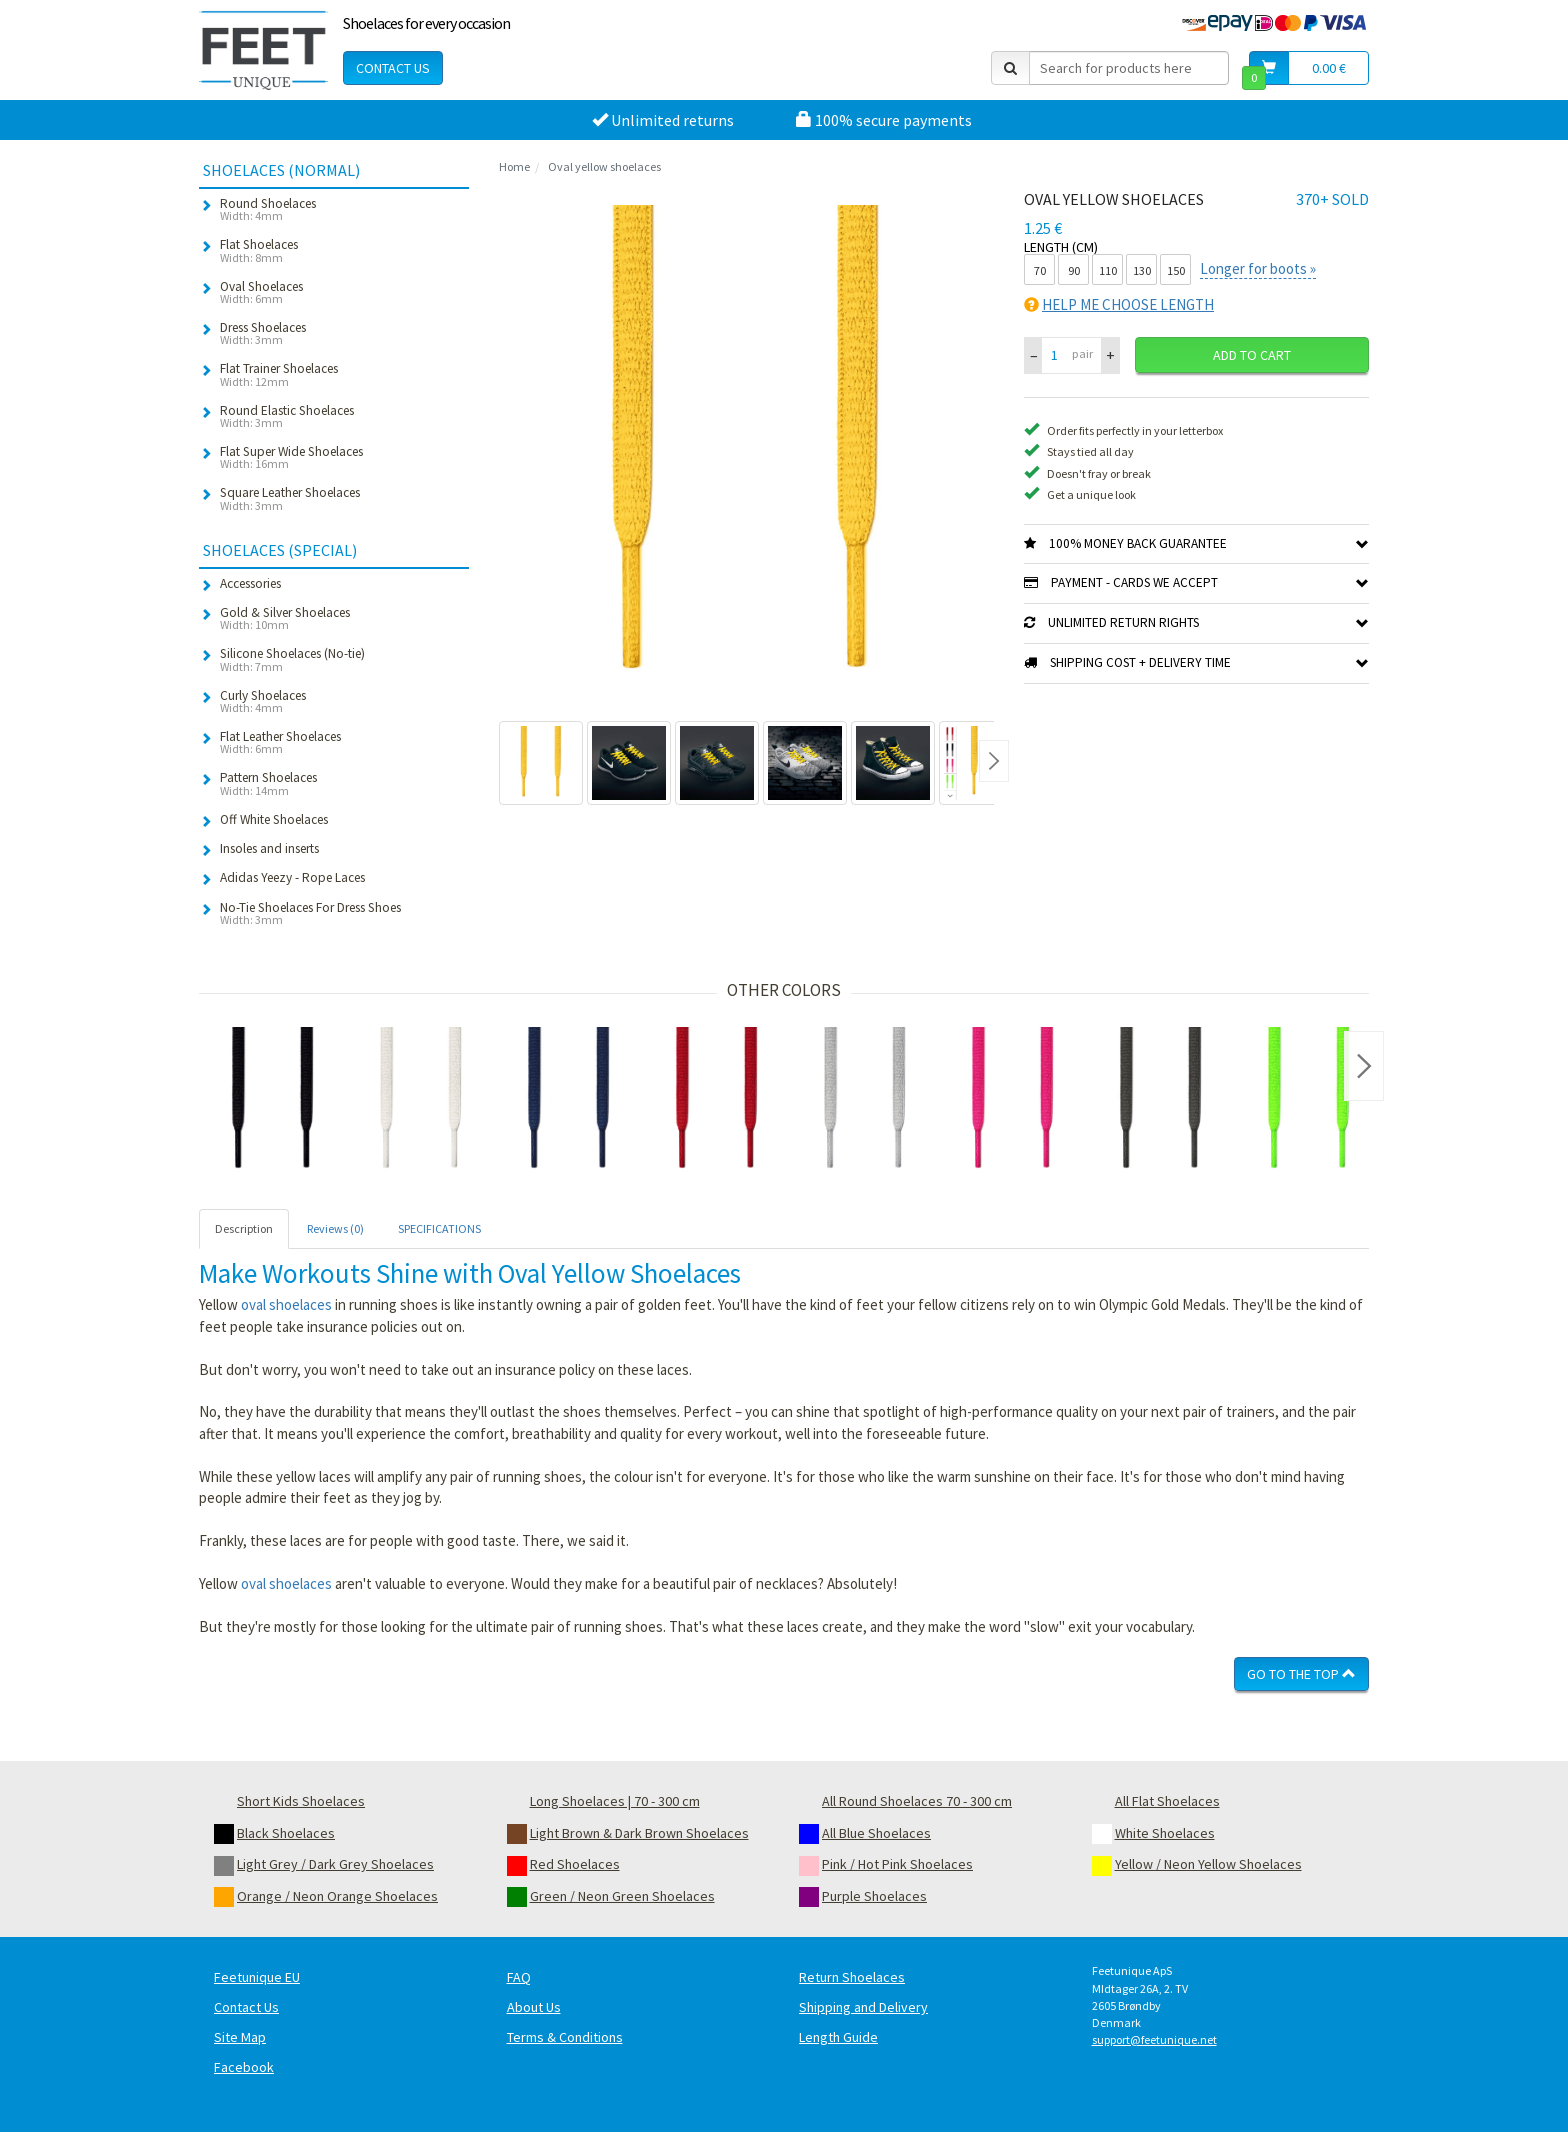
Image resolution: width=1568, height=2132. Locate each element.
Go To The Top (1301, 1674)
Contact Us (393, 68)
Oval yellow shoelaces (604, 166)
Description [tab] (244, 1228)
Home (514, 166)
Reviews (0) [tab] (335, 1228)
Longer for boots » (1258, 268)
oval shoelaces (286, 1304)
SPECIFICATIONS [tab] (439, 1228)
